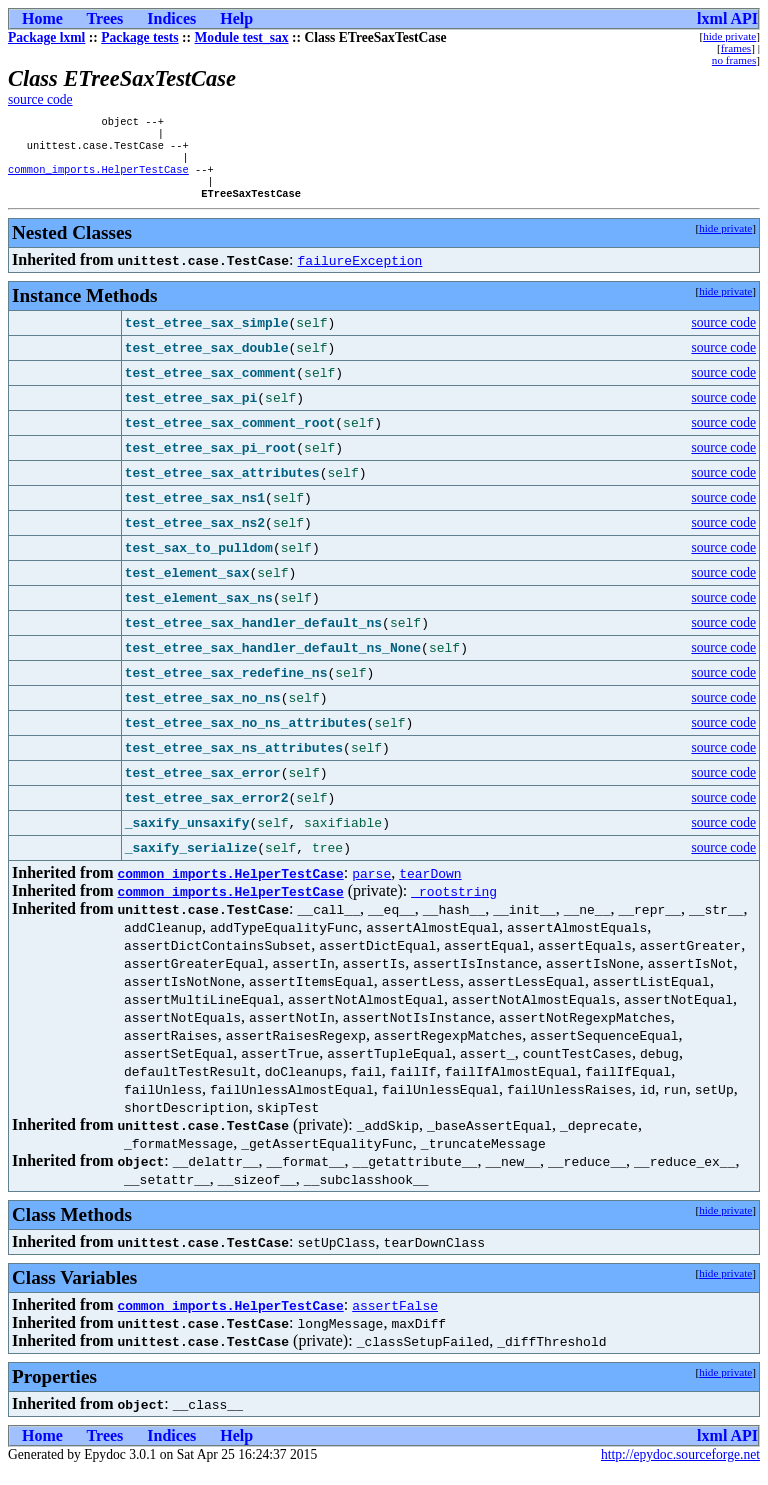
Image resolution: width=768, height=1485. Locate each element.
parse (371, 887)
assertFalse (395, 1319)
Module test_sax (242, 37)
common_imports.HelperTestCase (98, 179)
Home (42, 18)
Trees (105, 18)
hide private (729, 36)
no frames (734, 60)
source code (40, 99)
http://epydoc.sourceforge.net (680, 1468)
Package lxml (46, 37)
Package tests (139, 37)
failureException (360, 274)
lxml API (727, 18)
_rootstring (454, 905)
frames (736, 48)
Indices (171, 18)
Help (236, 18)
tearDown (430, 887)
